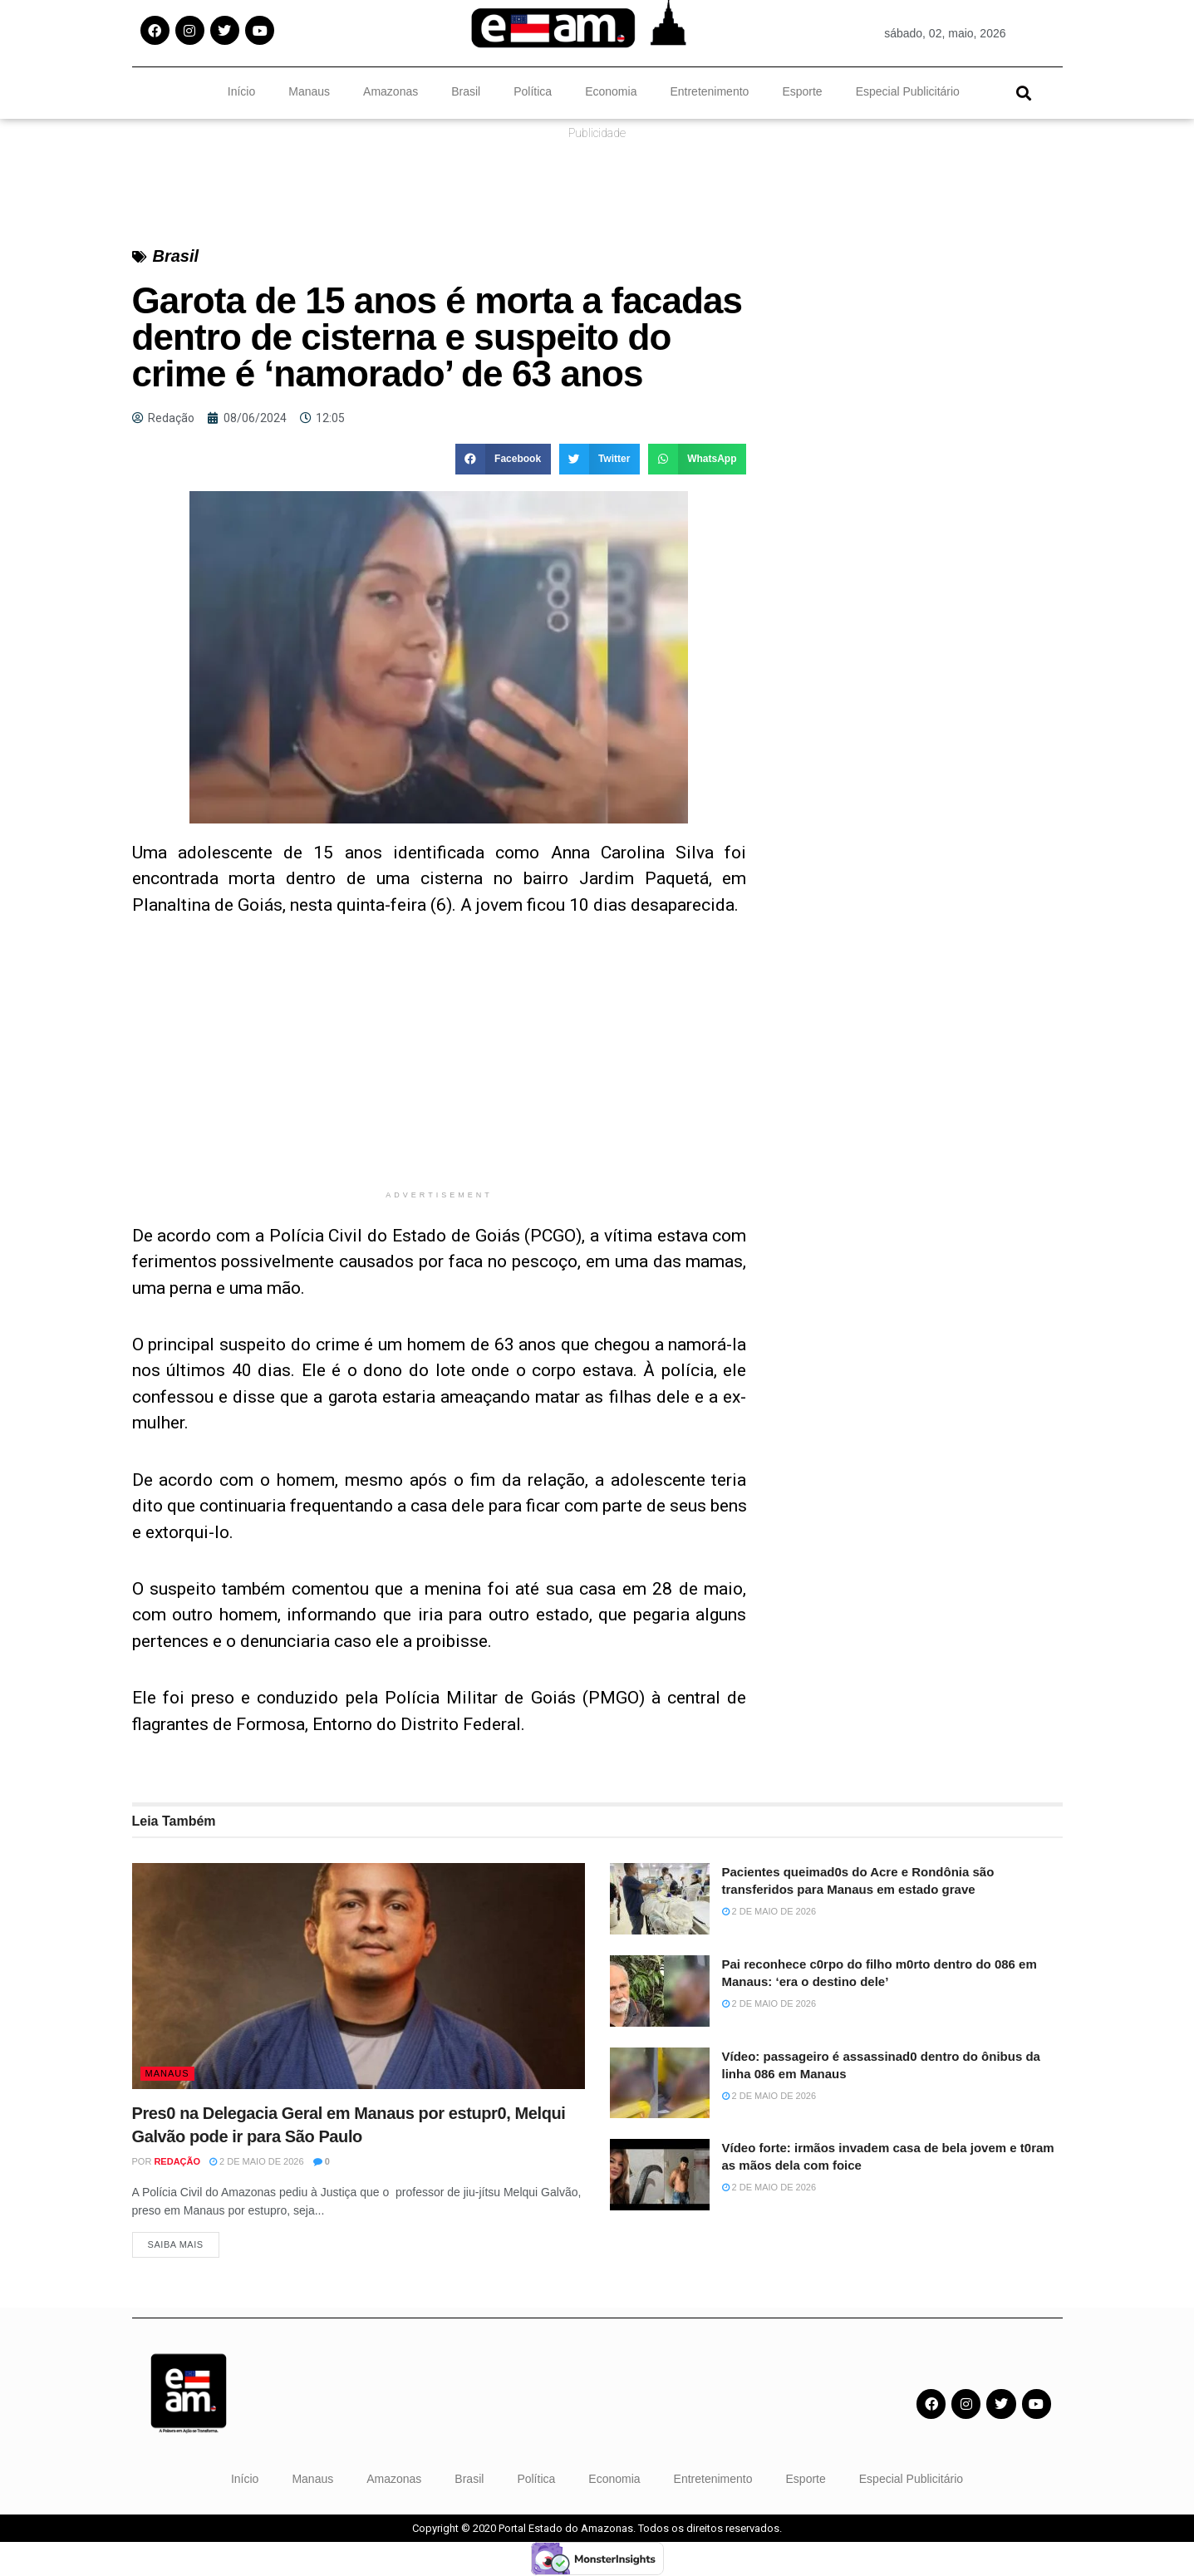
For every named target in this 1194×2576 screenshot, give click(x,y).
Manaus (309, 91)
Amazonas (390, 91)
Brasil (465, 91)
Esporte (802, 91)
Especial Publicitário (908, 91)
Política (532, 91)
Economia (610, 91)
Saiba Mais (176, 2245)
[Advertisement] (439, 1065)
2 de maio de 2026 (256, 2161)
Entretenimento (709, 91)
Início (241, 91)
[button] (1024, 92)
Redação (177, 2161)
